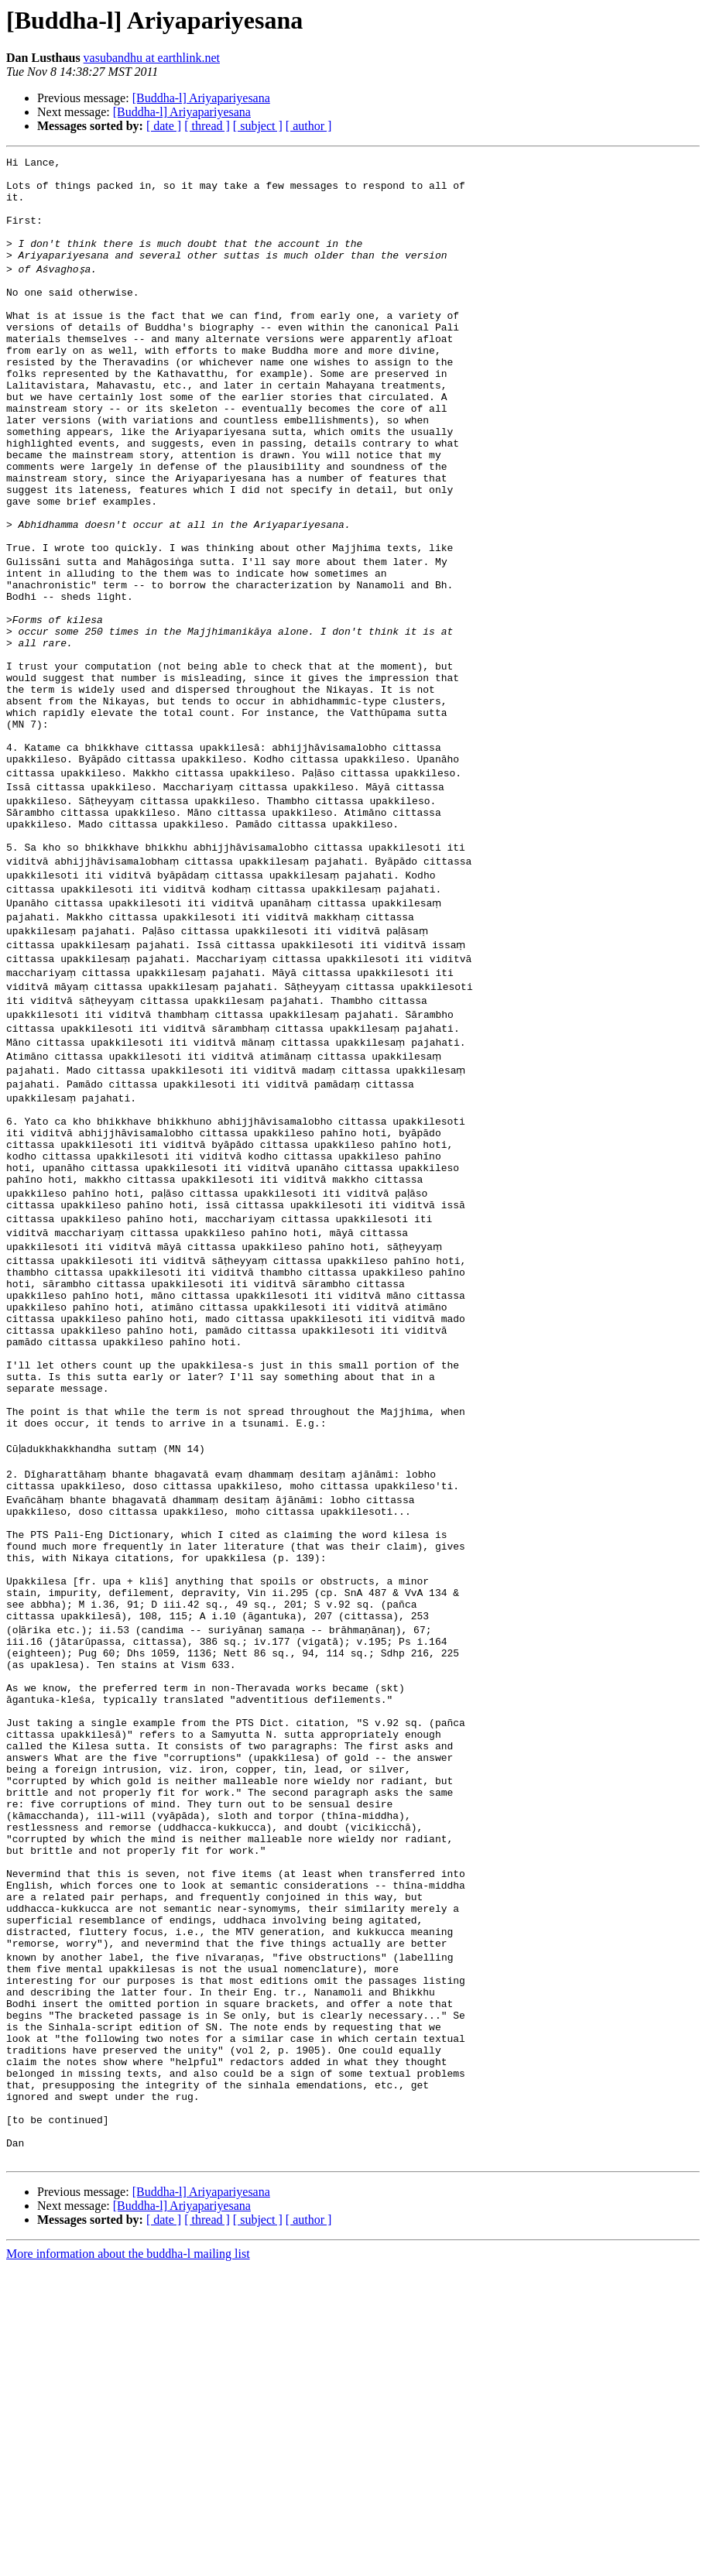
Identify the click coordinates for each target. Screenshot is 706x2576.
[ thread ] (207, 125)
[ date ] (163, 125)
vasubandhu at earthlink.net (152, 57)
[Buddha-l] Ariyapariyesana (201, 97)
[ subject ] (258, 125)
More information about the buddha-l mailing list (128, 2562)
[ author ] (309, 125)
